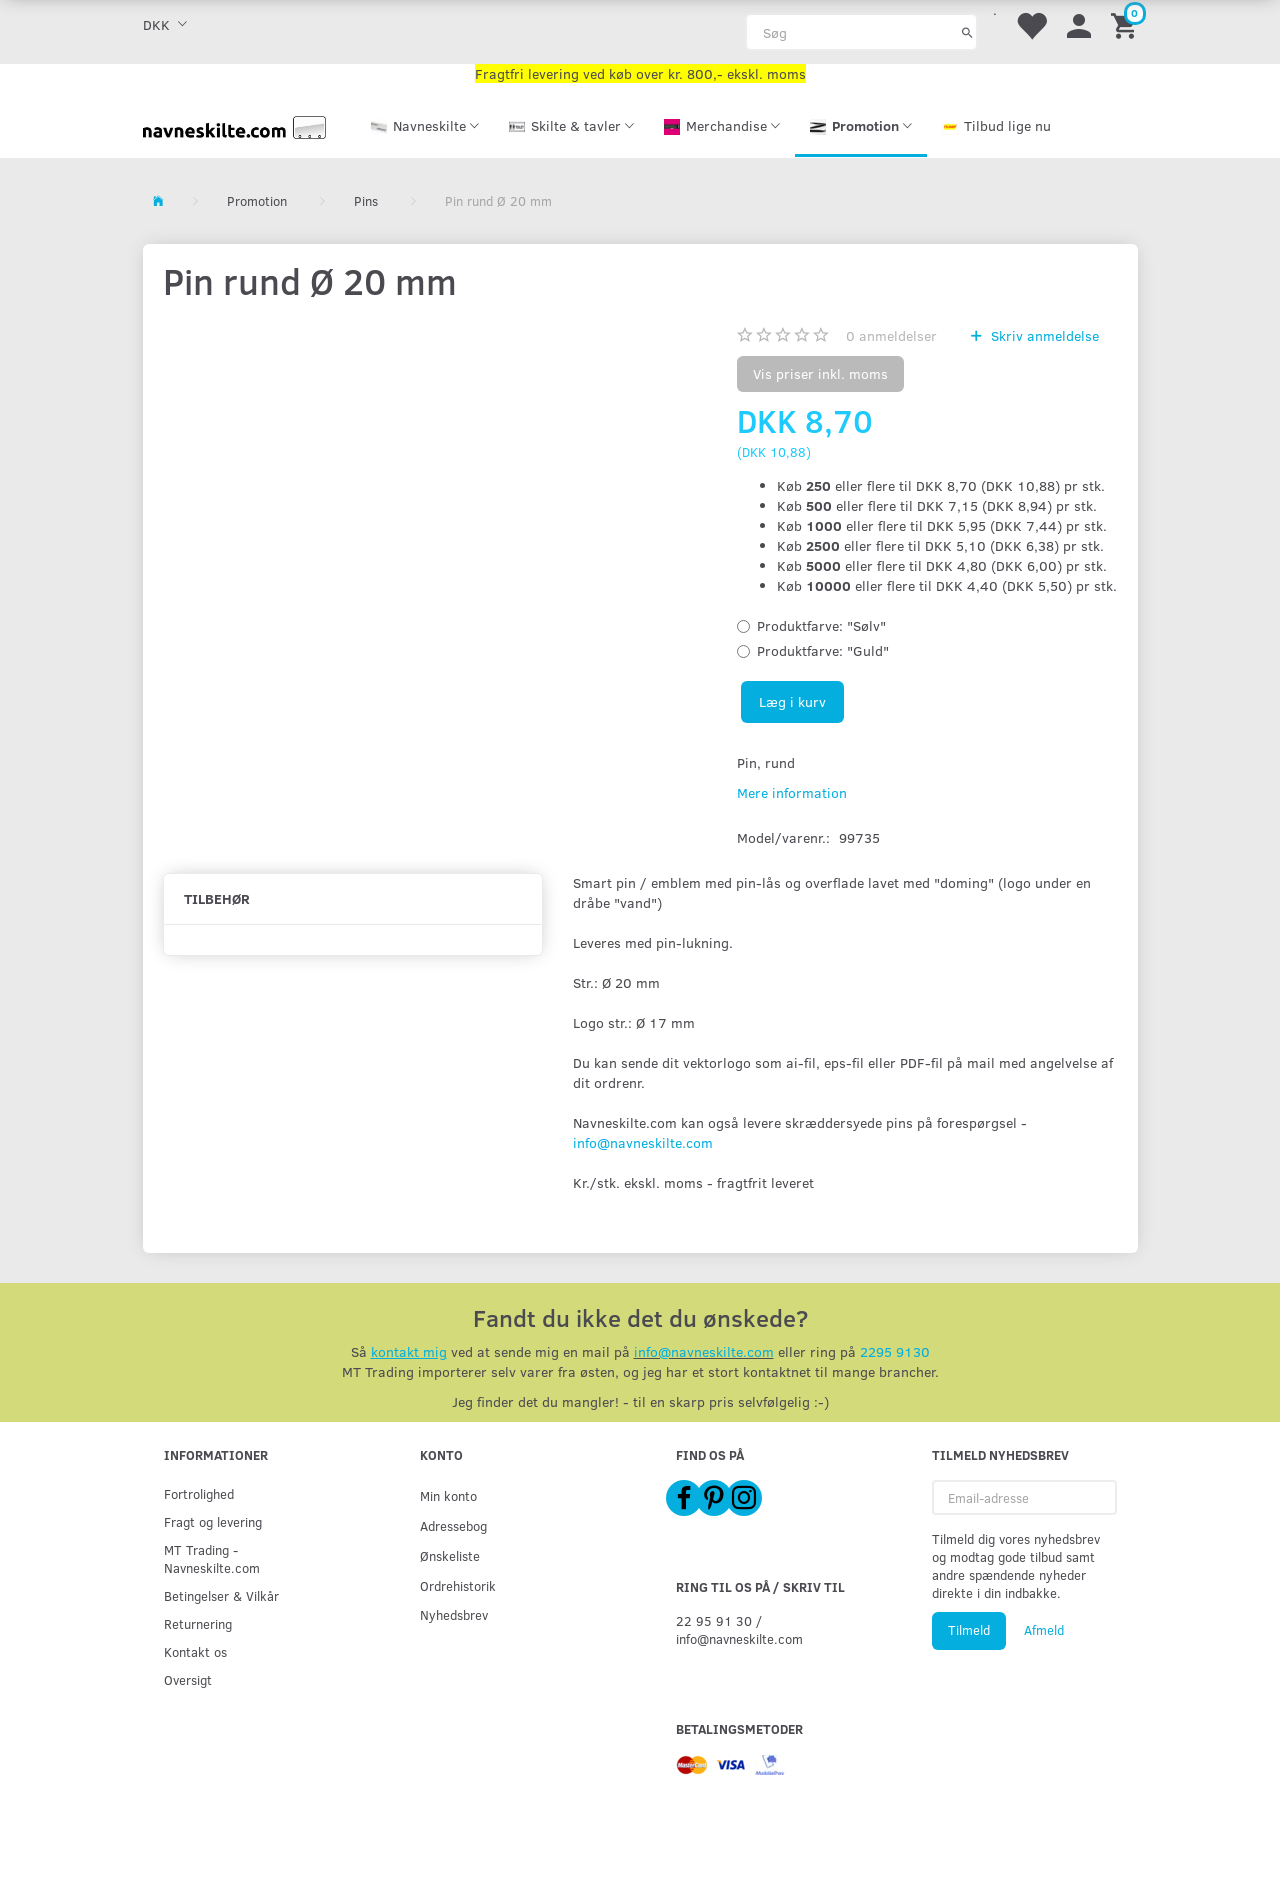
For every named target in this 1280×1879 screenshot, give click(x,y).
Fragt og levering (213, 1521)
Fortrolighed (199, 1493)
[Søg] (967, 32)
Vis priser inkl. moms (820, 373)
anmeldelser (891, 335)
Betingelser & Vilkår (221, 1595)
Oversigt (188, 1679)
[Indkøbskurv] (1127, 24)
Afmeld (1044, 1630)
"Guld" (823, 650)
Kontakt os (195, 1651)
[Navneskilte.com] (235, 125)
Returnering (198, 1623)
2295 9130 (895, 1351)
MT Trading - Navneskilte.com (212, 1558)
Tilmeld (969, 1630)
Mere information (792, 792)
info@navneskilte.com (643, 1142)
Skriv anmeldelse (1043, 335)
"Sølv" (821, 625)
